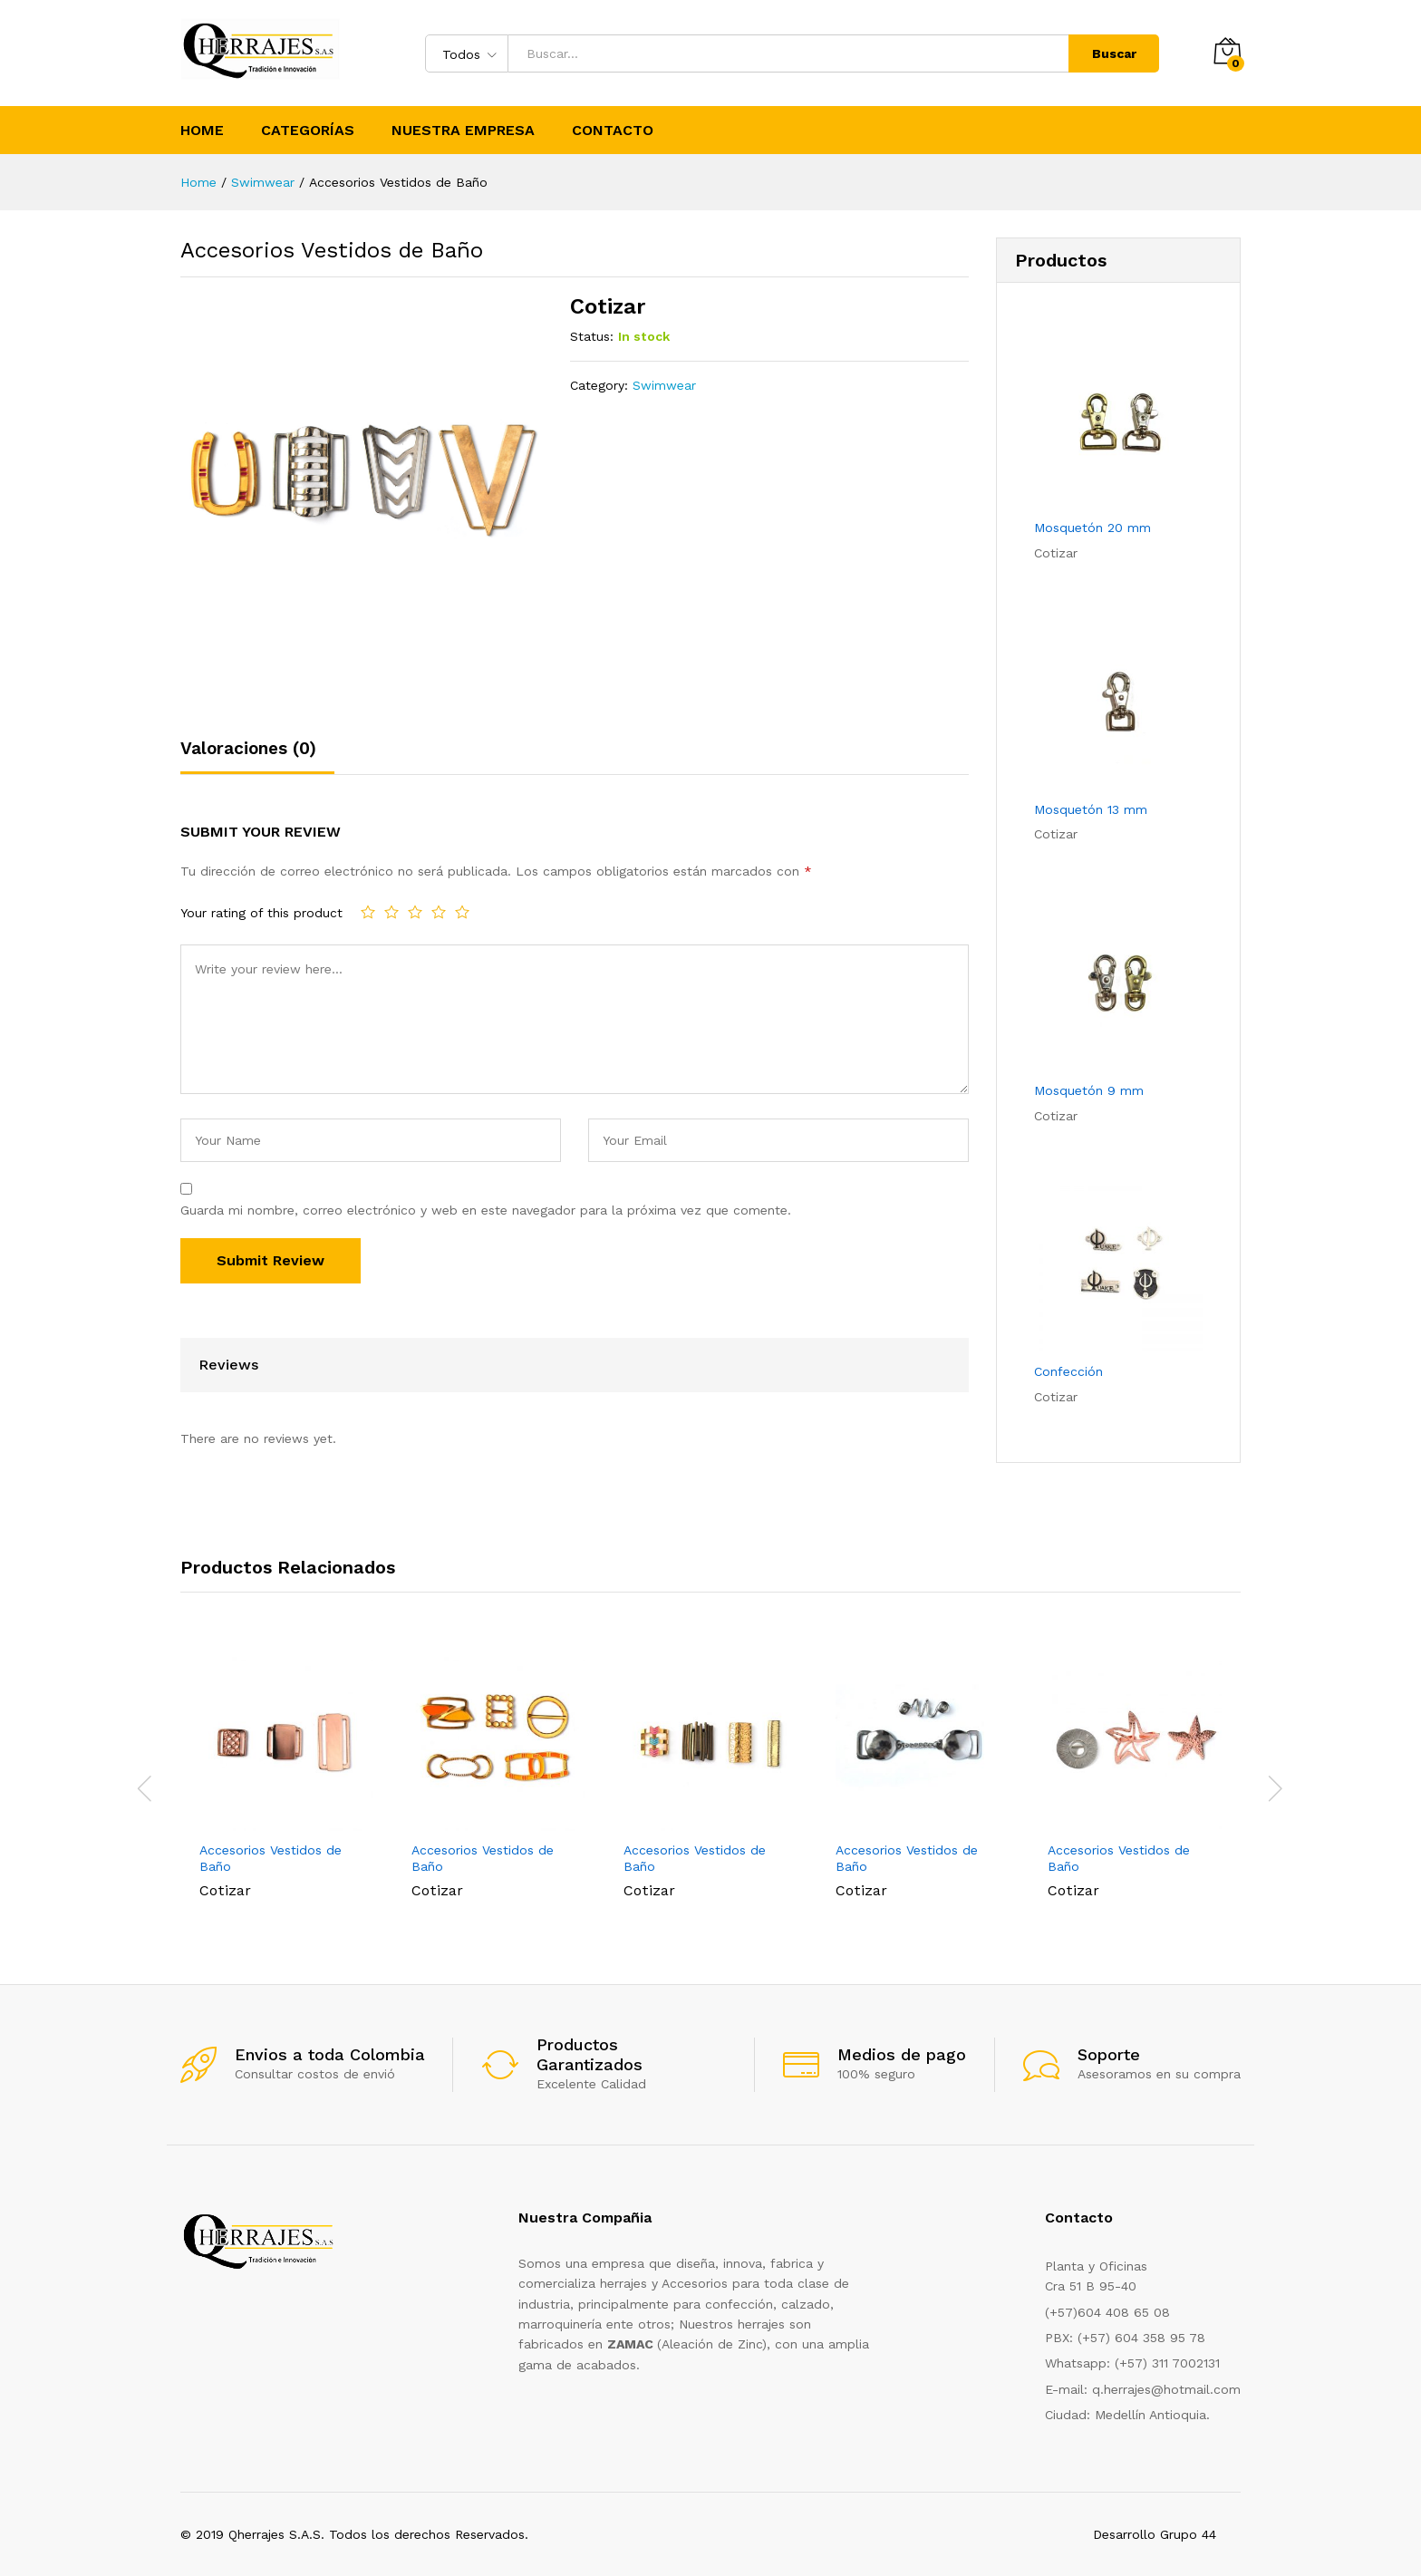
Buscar (1114, 53)
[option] (286, 1777)
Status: (592, 336)
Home (202, 130)
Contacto (612, 130)
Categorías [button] (307, 130)
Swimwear (664, 385)
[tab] (257, 756)
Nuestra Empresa (463, 130)
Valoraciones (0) (248, 748)
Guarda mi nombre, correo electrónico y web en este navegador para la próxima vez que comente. (485, 1210)
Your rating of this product (261, 912)
